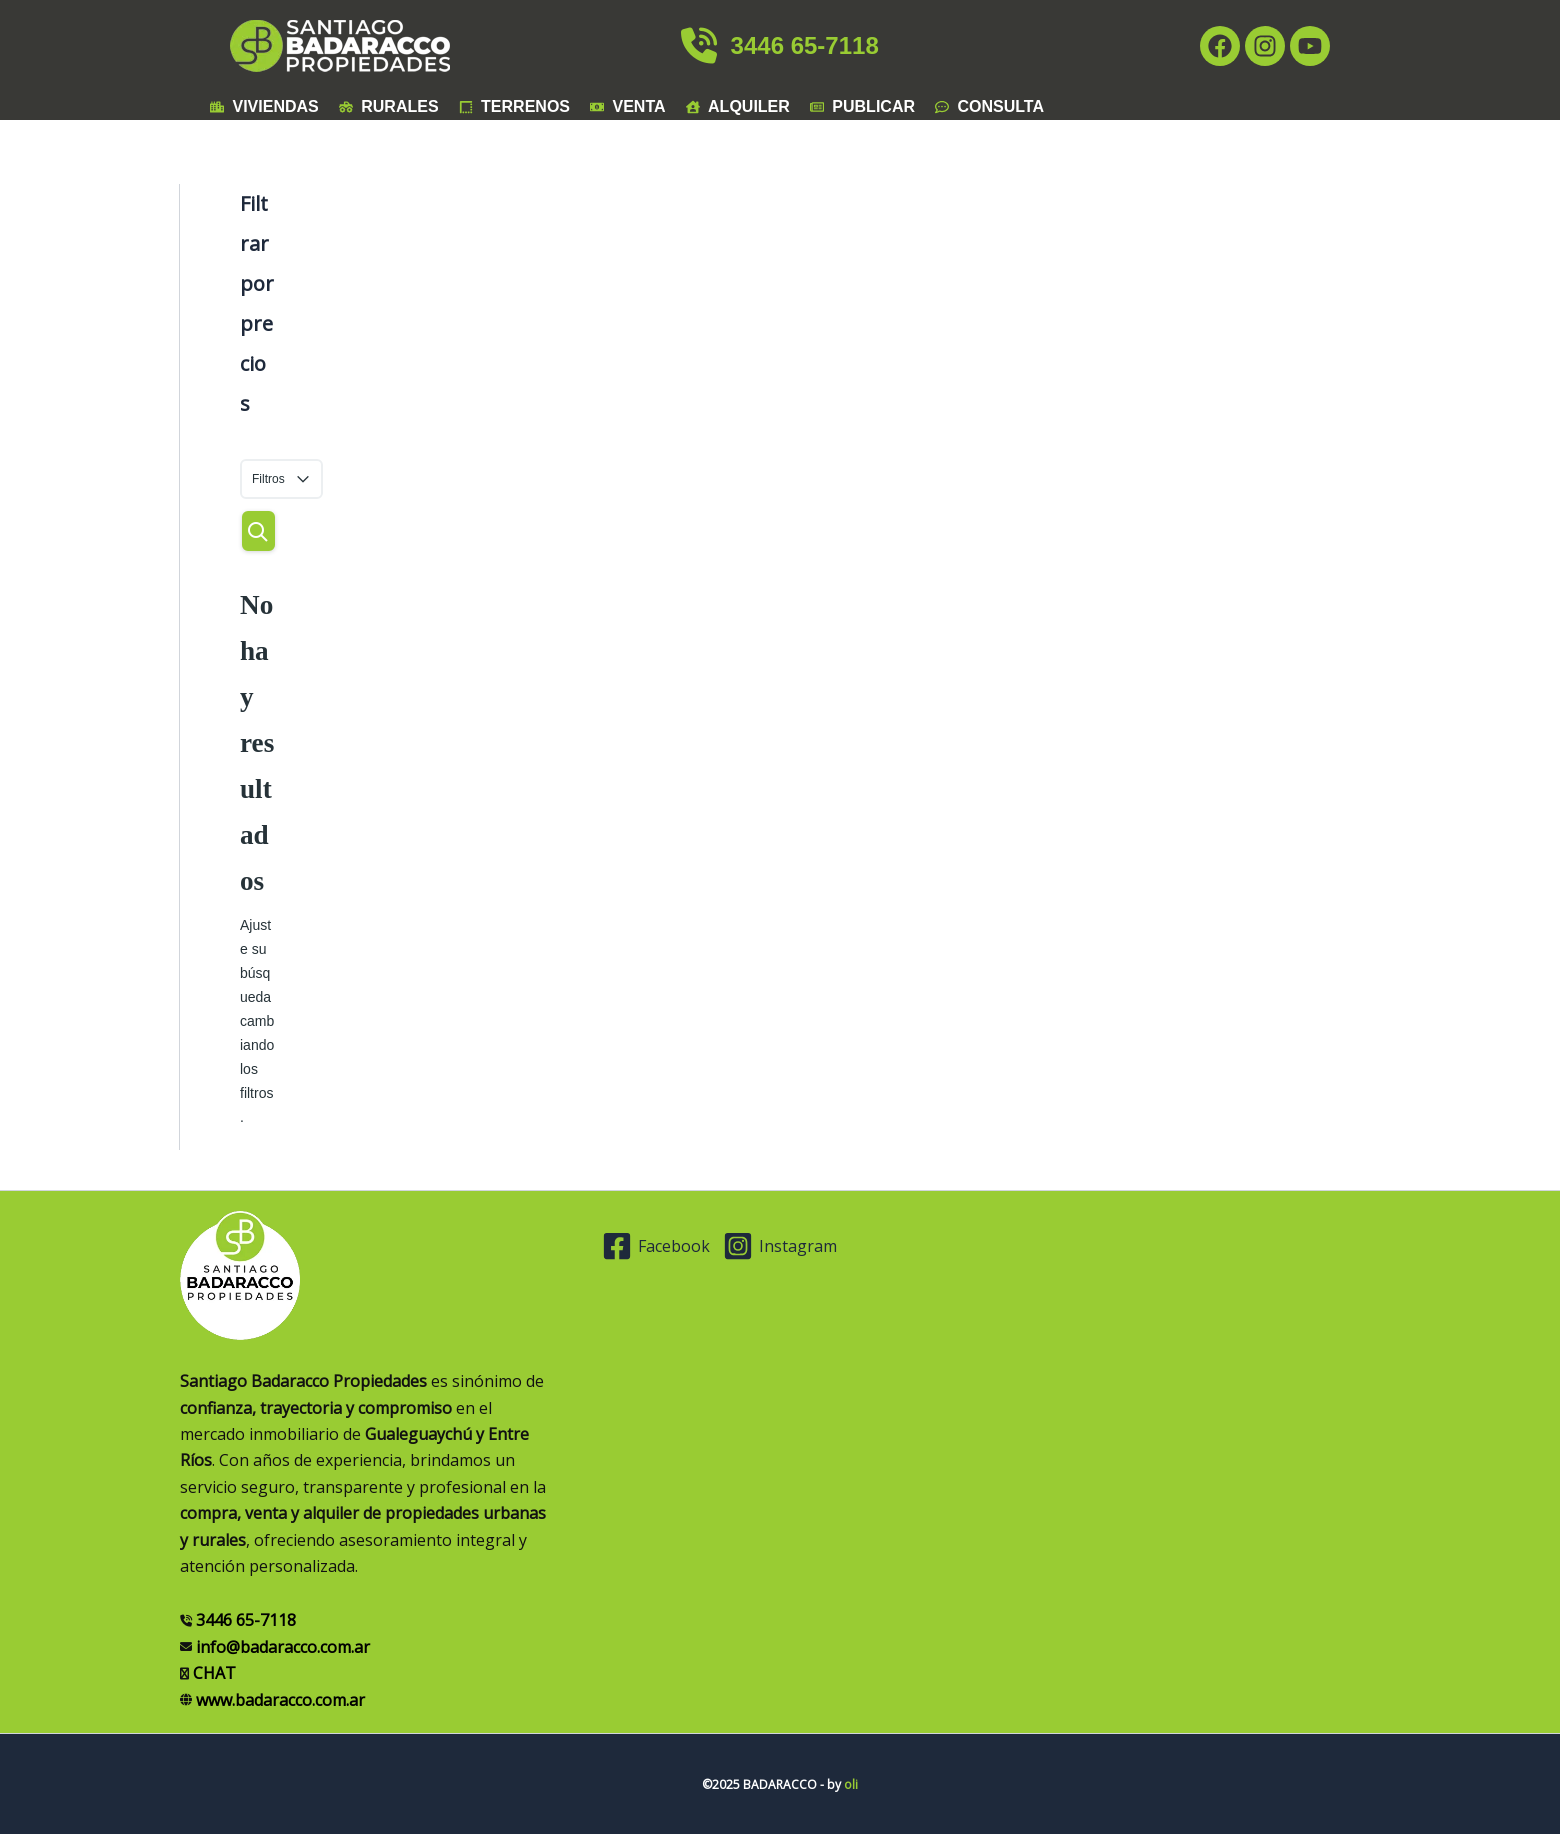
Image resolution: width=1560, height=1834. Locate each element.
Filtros (281, 480)
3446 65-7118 (779, 45)
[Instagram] (792, 1246)
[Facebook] (657, 1246)
